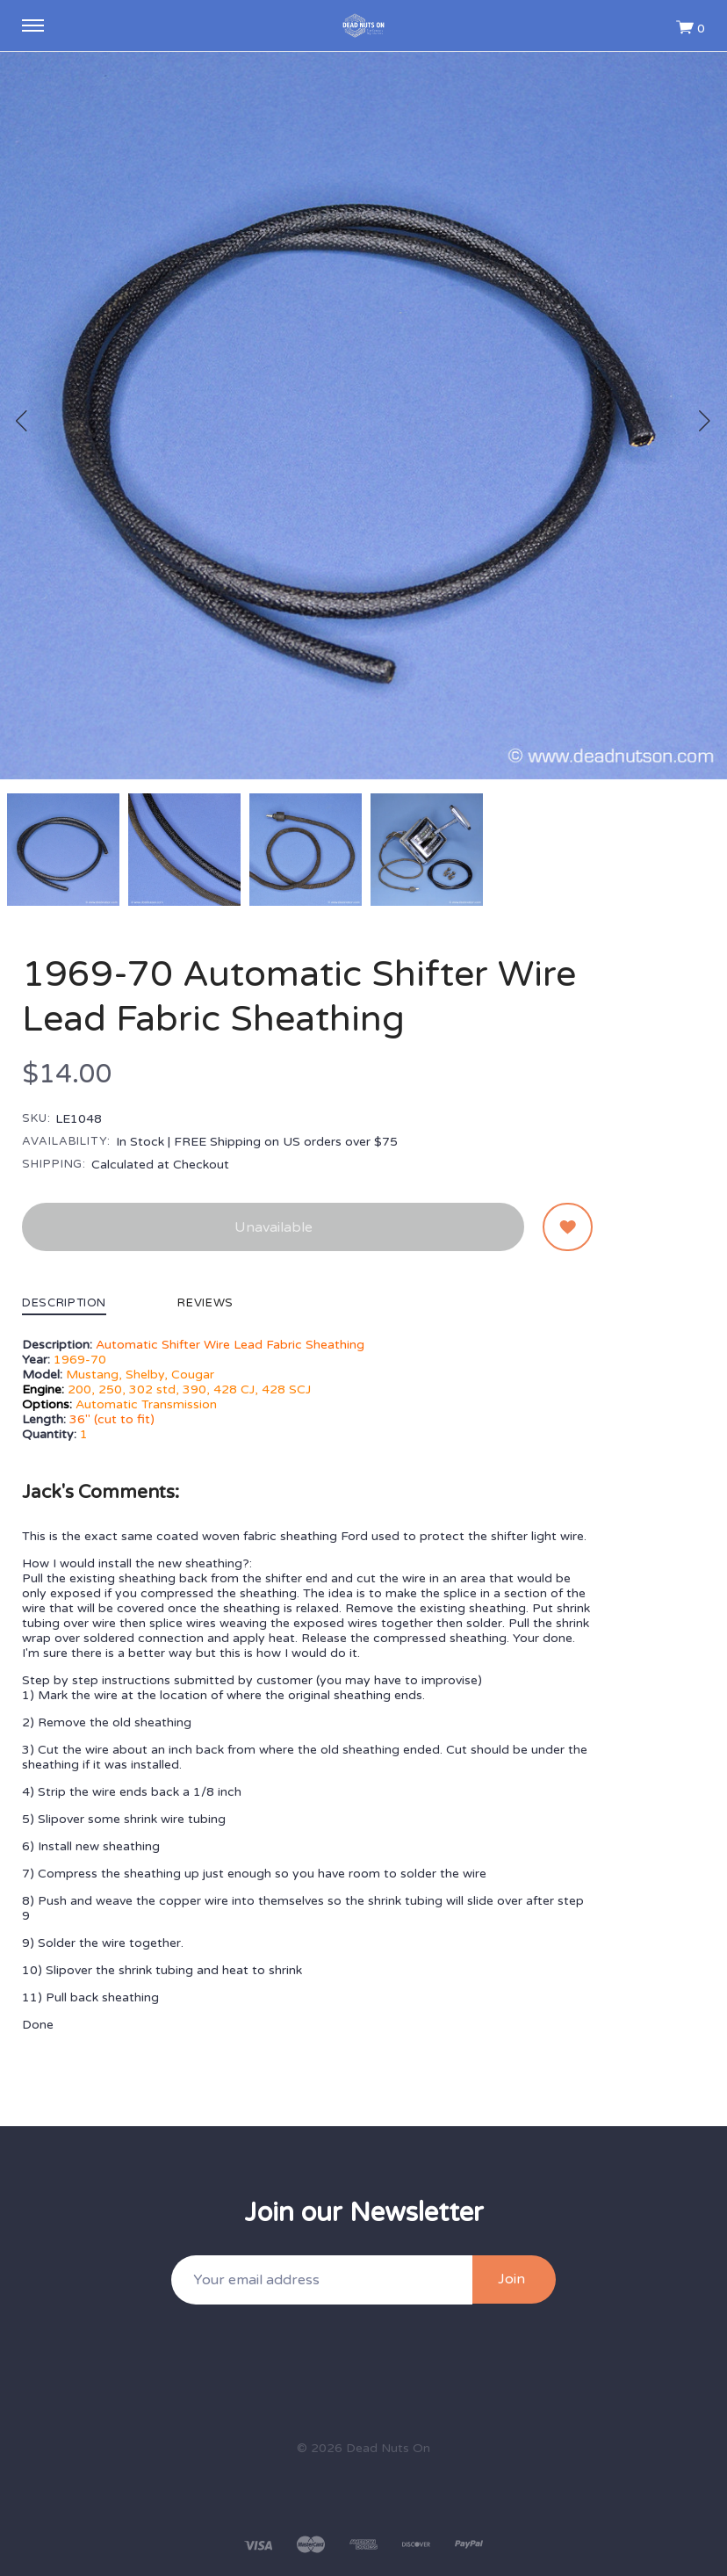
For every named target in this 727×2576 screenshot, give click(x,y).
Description (64, 1304)
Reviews (205, 1304)
